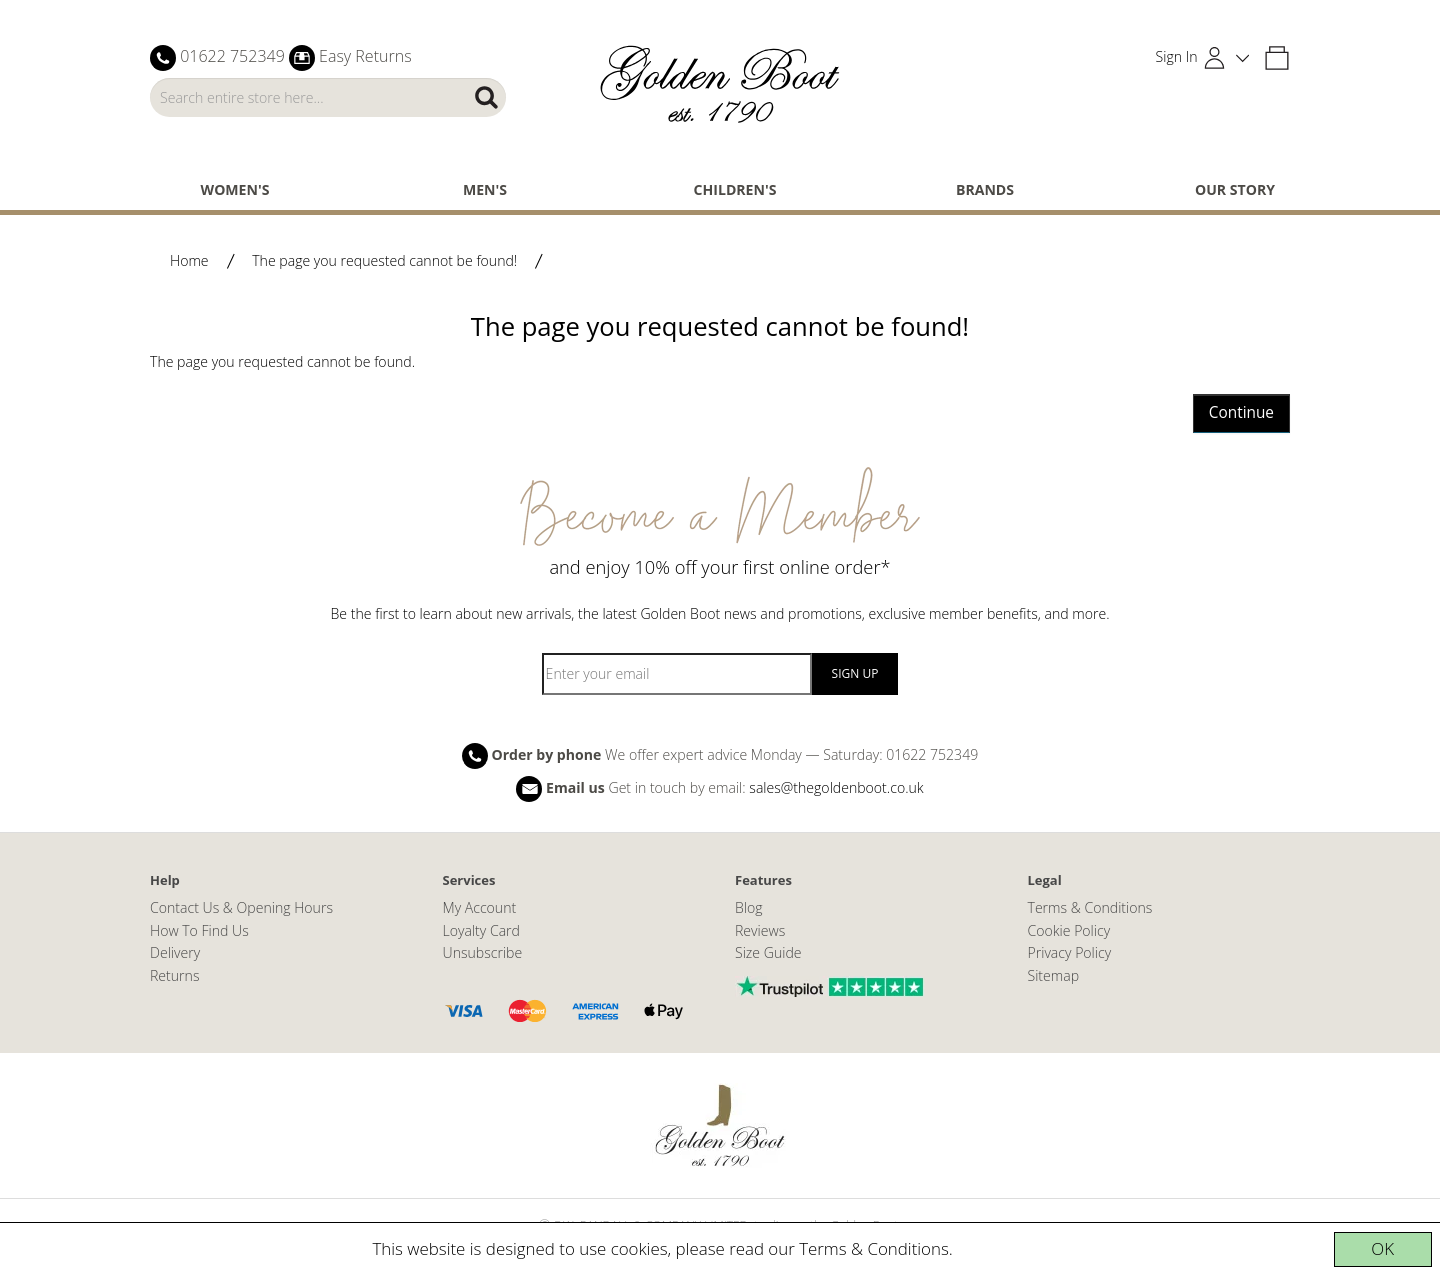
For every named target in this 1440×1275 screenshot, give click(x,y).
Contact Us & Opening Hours (241, 907)
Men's (485, 189)
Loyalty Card (481, 930)
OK (1382, 1248)
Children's (735, 189)
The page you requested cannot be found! (384, 260)
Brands (985, 189)
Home (189, 260)
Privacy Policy (1070, 952)
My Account (480, 907)
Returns (174, 975)
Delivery (175, 952)
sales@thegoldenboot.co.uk (836, 787)
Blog (749, 907)
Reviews (760, 930)
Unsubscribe (483, 952)
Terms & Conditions (874, 1248)
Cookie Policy (1069, 930)
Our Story (1235, 189)
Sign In (1177, 56)
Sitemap (1054, 975)
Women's (235, 189)
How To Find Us (199, 930)
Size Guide (768, 952)
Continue (1241, 412)
